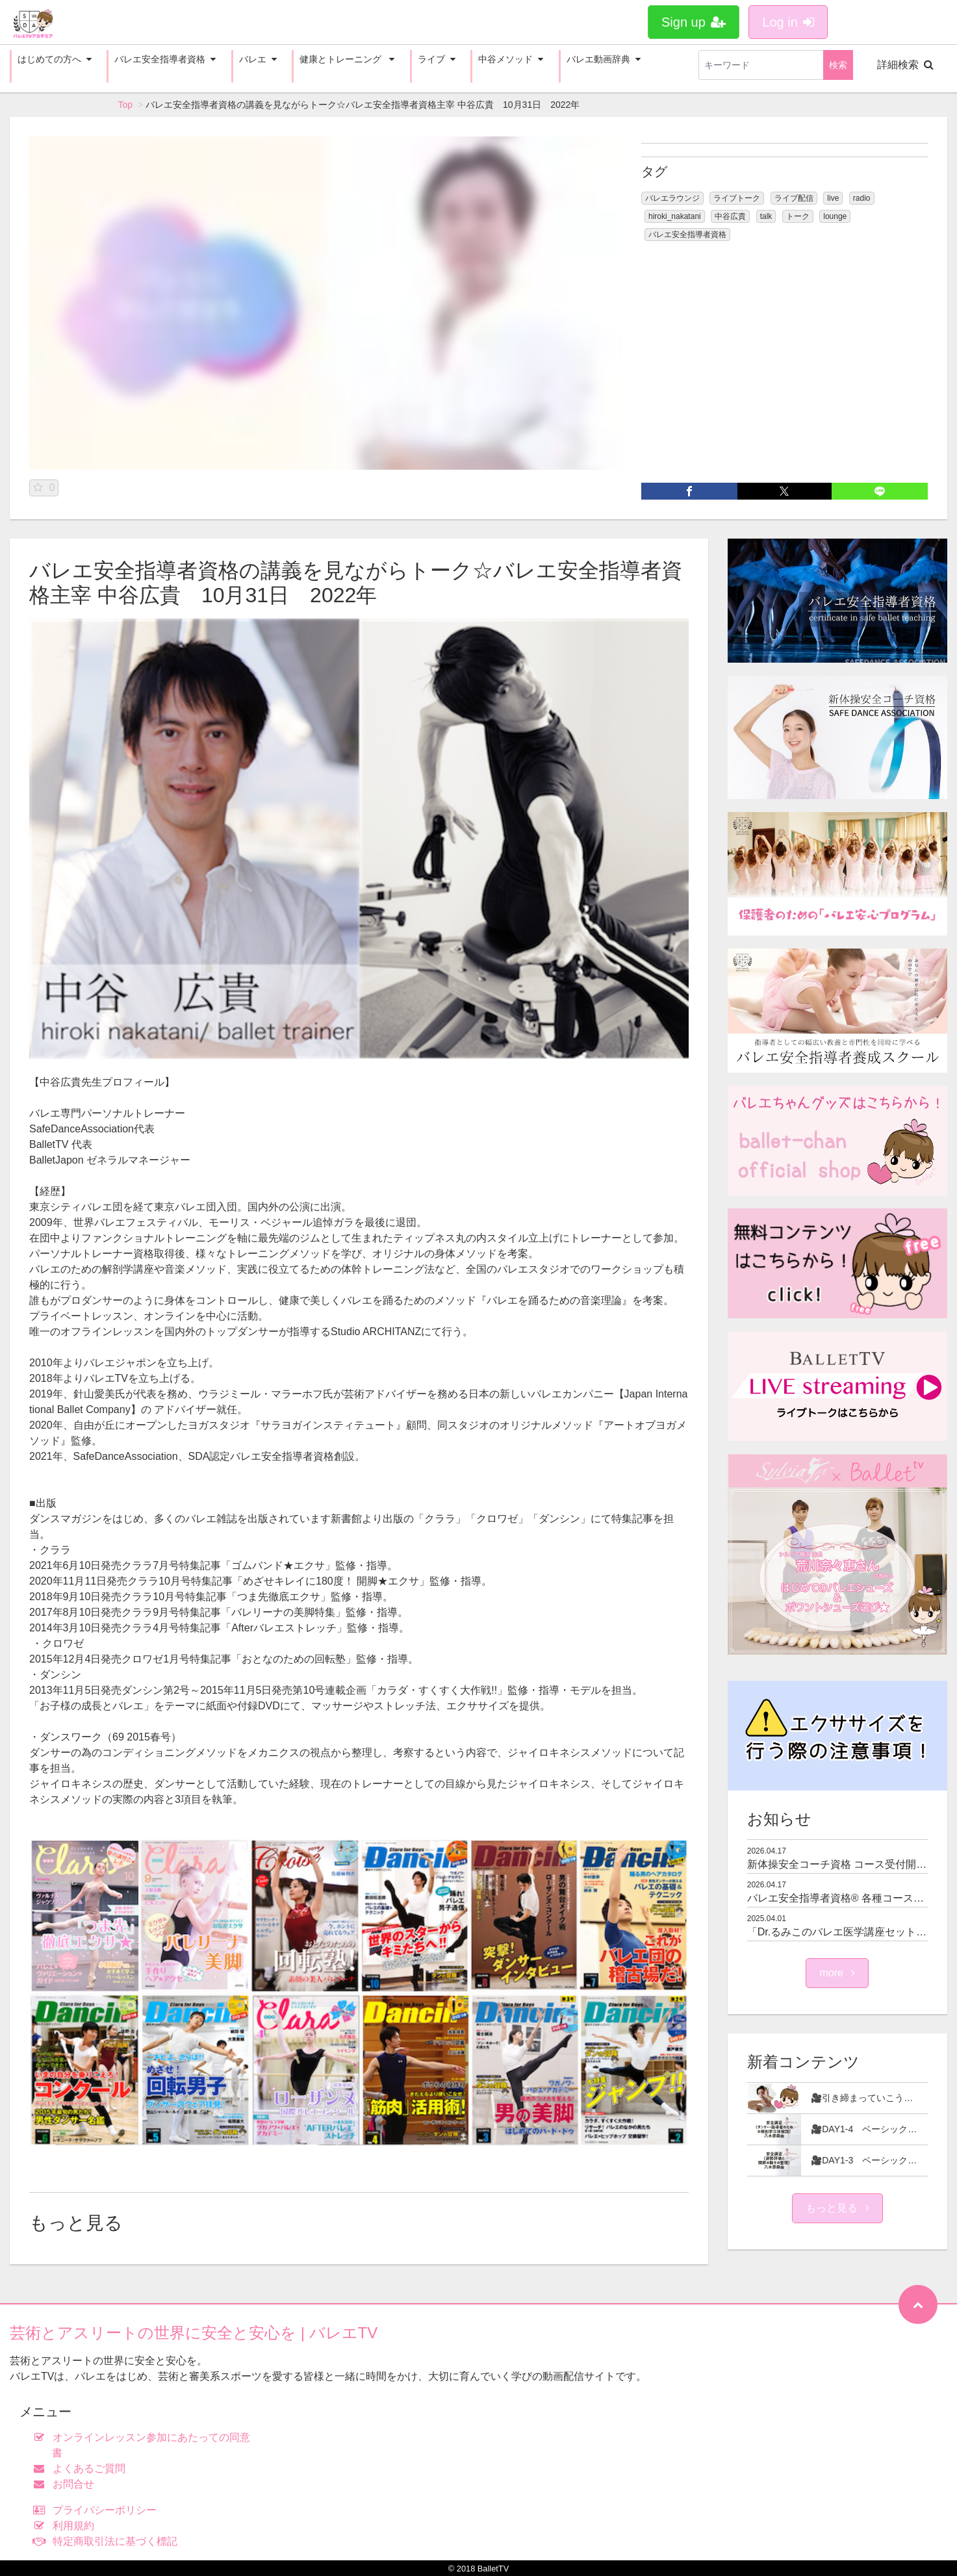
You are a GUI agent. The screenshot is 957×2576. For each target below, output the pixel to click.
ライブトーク (736, 198)
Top (125, 104)
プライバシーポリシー (98, 2510)
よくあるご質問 (82, 2468)
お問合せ (66, 2484)
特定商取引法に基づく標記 (108, 2541)
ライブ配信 (793, 198)
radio (862, 198)
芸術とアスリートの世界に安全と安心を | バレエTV (193, 2332)
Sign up (693, 22)
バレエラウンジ (672, 198)
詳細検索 (905, 64)
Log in (788, 22)
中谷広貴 (730, 216)
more (837, 1972)
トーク (798, 216)
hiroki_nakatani (674, 216)
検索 (838, 65)
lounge (835, 216)
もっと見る (837, 2207)
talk (766, 216)
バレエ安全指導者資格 (687, 234)
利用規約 (66, 2525)
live (833, 198)
